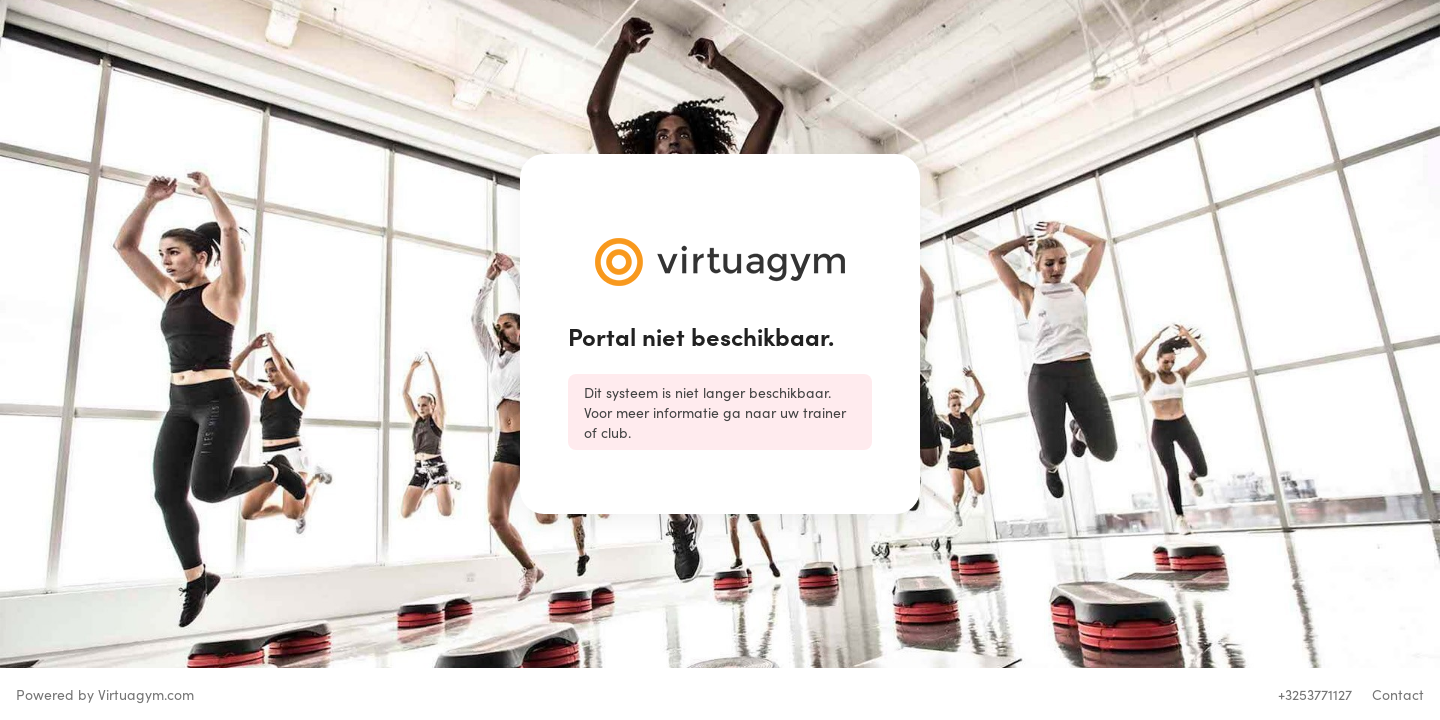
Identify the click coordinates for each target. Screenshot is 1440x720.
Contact (1398, 694)
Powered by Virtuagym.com (105, 694)
